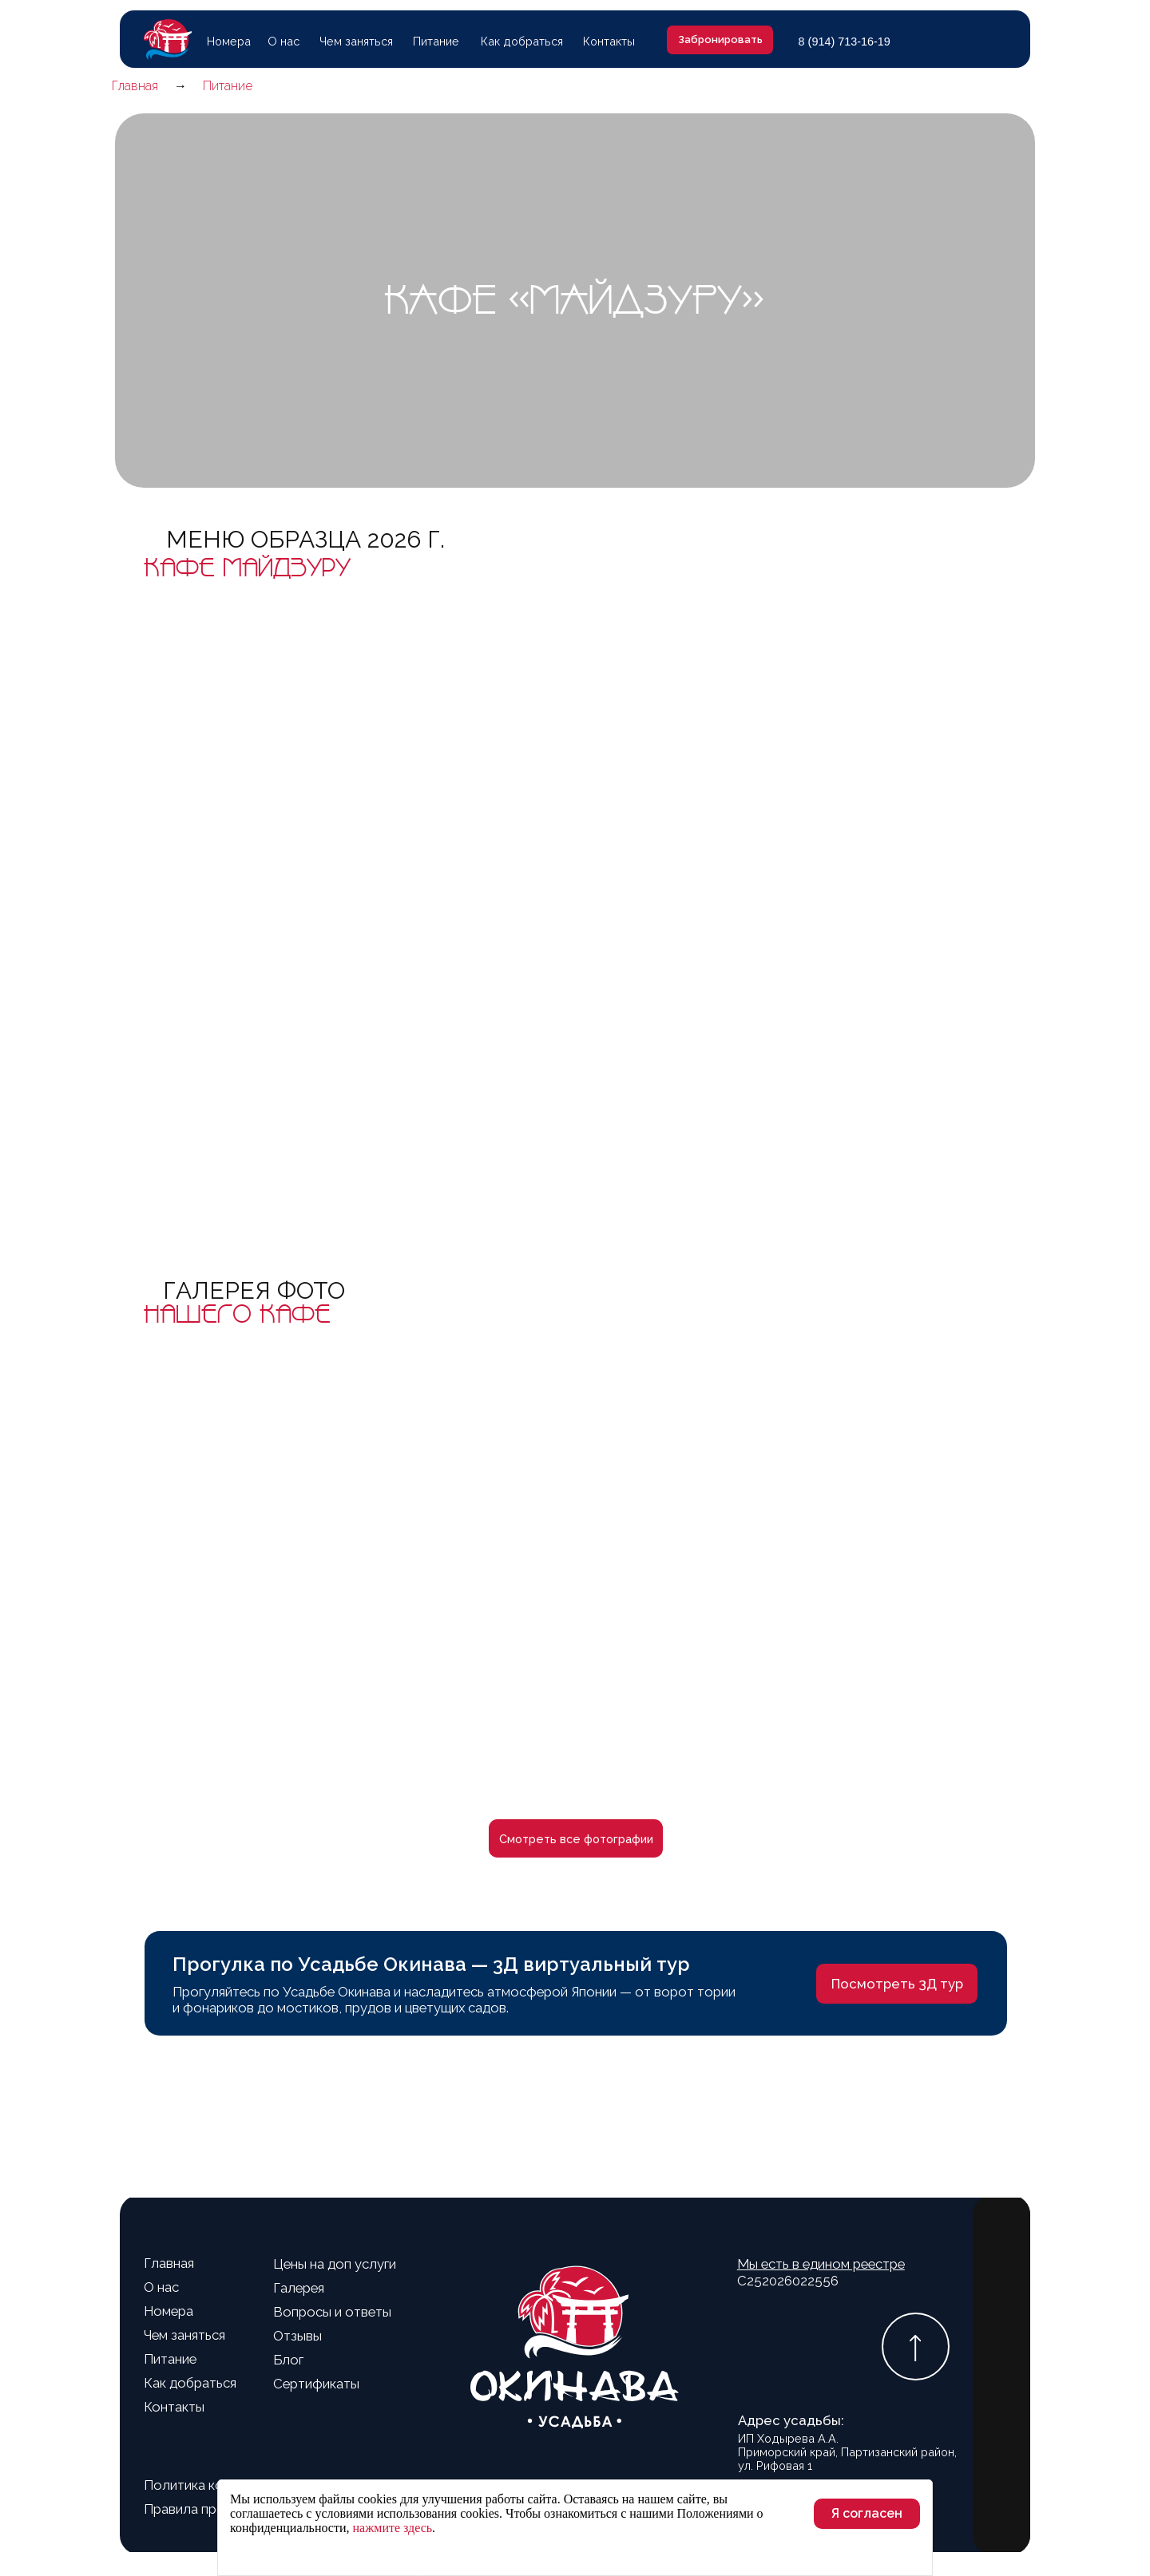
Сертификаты (316, 2384)
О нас (283, 41)
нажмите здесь (393, 2527)
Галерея (298, 2288)
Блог (288, 2360)
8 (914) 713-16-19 (844, 41)
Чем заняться (356, 41)
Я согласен (866, 2513)
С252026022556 (821, 2272)
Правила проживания (211, 2509)
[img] (993, 41)
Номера (229, 41)
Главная (169, 2263)
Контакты (609, 41)
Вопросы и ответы (332, 2312)
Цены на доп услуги (334, 2264)
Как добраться (522, 41)
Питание (436, 41)
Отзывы (297, 2336)
